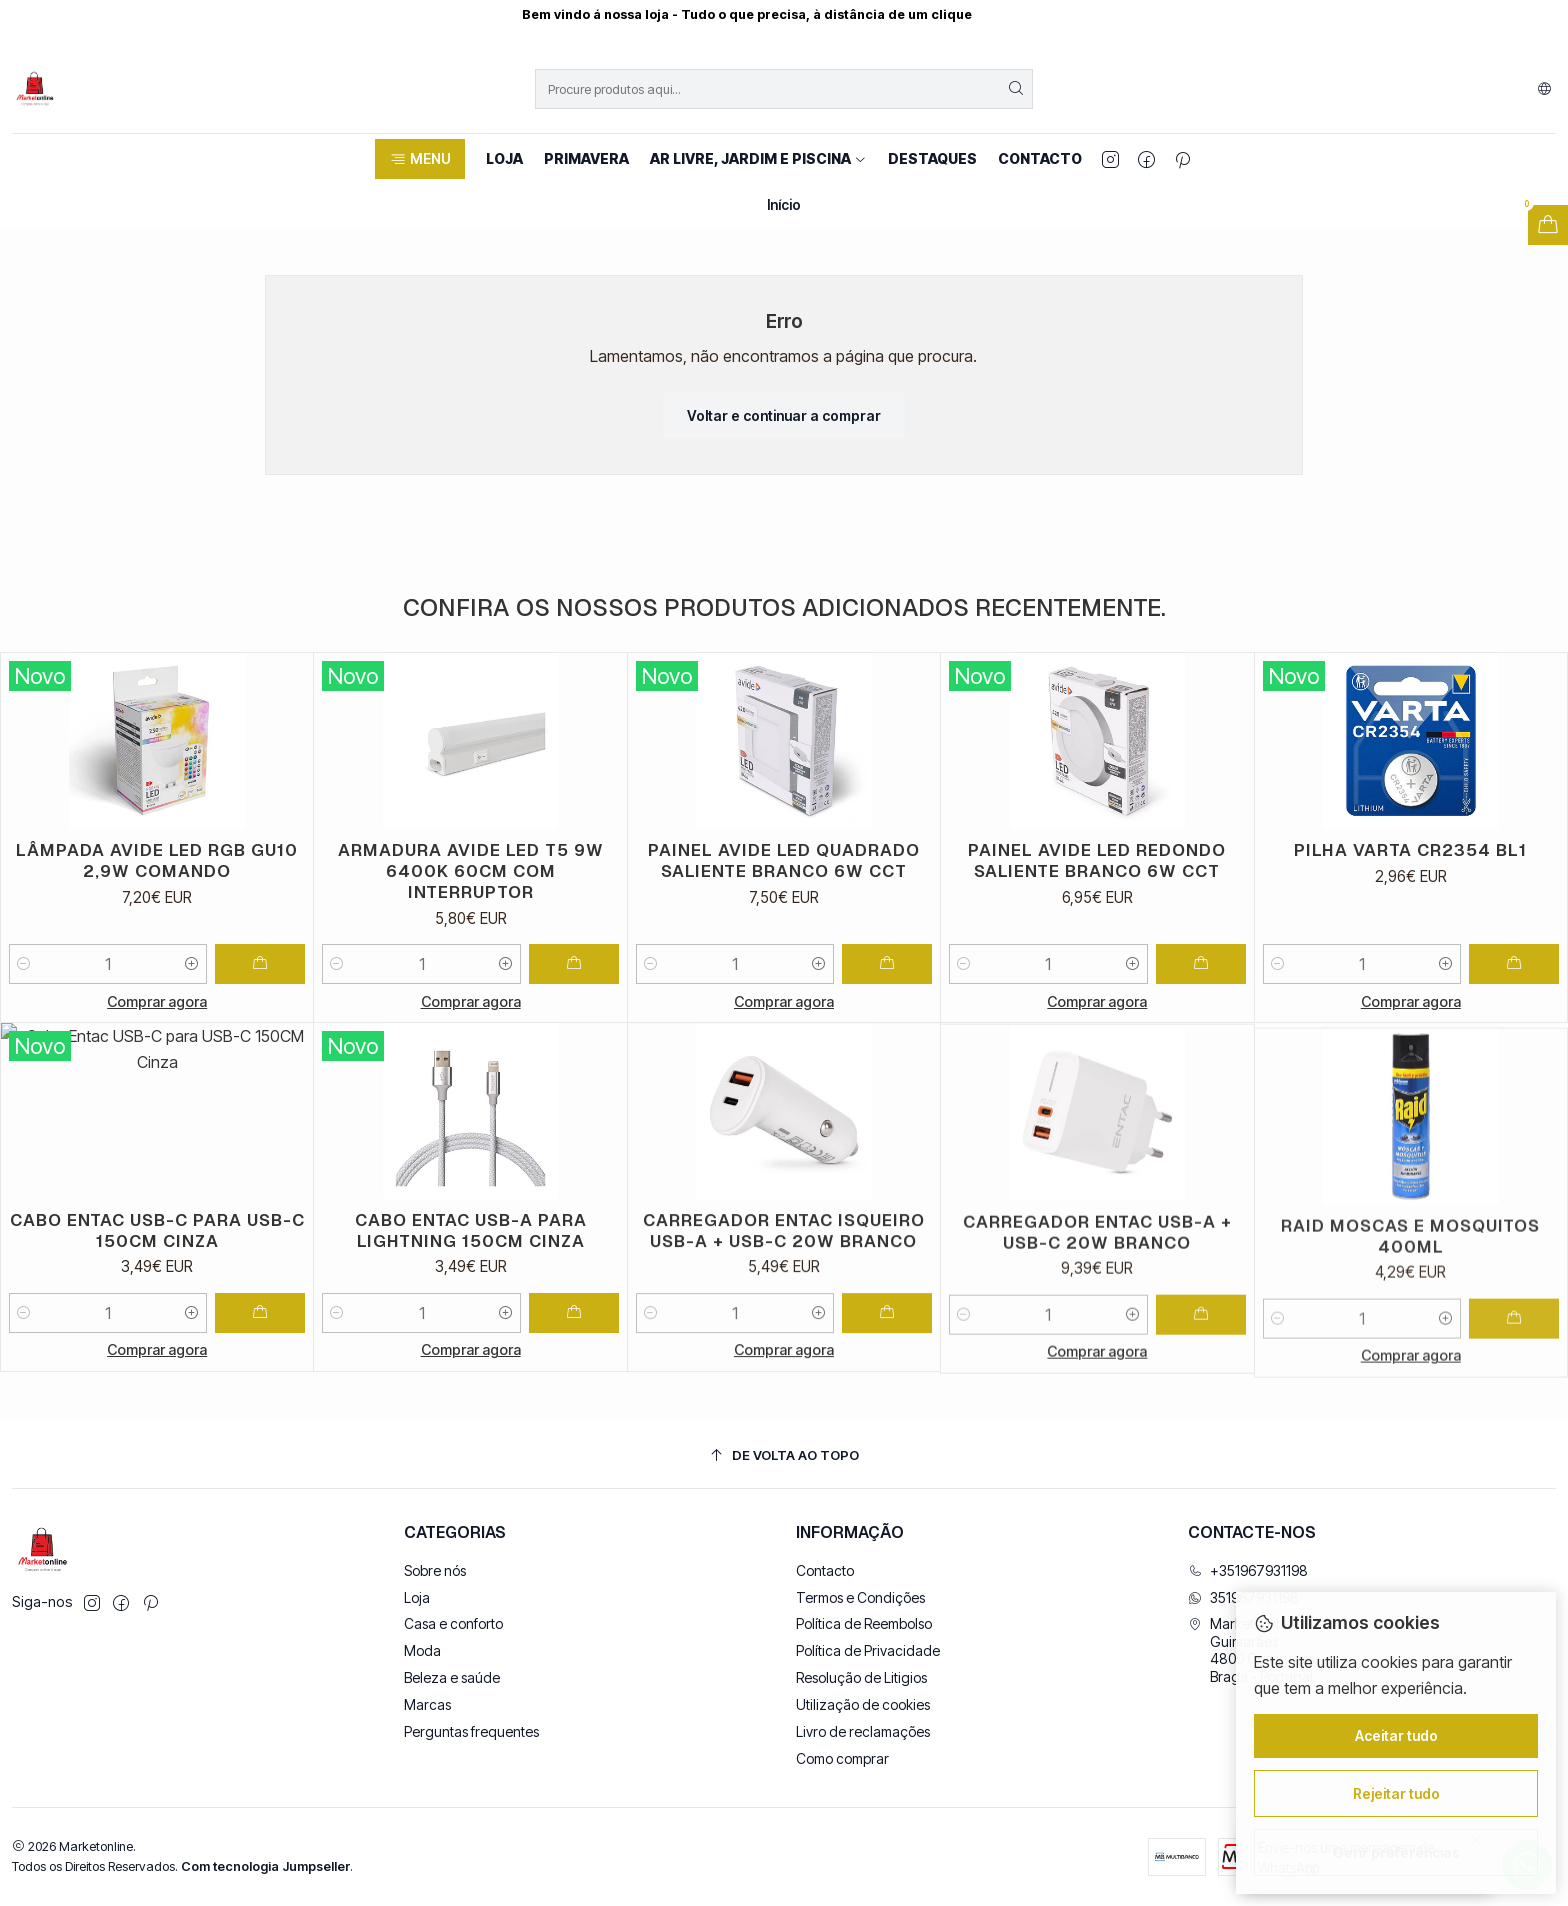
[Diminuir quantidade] (24, 984)
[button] (419, 159)
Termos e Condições (860, 1597)
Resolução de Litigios (861, 1677)
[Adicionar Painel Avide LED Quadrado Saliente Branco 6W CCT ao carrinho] (887, 1023)
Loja (417, 1597)
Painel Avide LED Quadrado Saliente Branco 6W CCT (784, 919)
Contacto (825, 1570)
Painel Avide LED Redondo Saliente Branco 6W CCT (1097, 946)
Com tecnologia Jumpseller (265, 1866)
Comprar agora (157, 1020)
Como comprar (842, 1758)
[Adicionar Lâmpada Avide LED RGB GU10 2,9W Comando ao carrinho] (260, 984)
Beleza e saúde (452, 1677)
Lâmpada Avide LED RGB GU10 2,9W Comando (157, 880)
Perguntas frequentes (471, 1731)
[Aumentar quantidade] (192, 984)
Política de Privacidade (868, 1650)
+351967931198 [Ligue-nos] (1248, 1570)
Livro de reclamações (863, 1731)
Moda (422, 1650)
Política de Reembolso (864, 1623)
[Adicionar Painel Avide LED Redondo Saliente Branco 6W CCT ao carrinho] (1201, 1050)
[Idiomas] (1544, 89)
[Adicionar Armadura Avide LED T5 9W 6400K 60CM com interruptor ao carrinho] (574, 999)
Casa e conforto (453, 1623)
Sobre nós (435, 1570)
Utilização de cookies (863, 1704)
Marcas (427, 1704)
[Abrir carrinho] (1548, 225)
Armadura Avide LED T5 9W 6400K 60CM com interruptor (471, 906)
